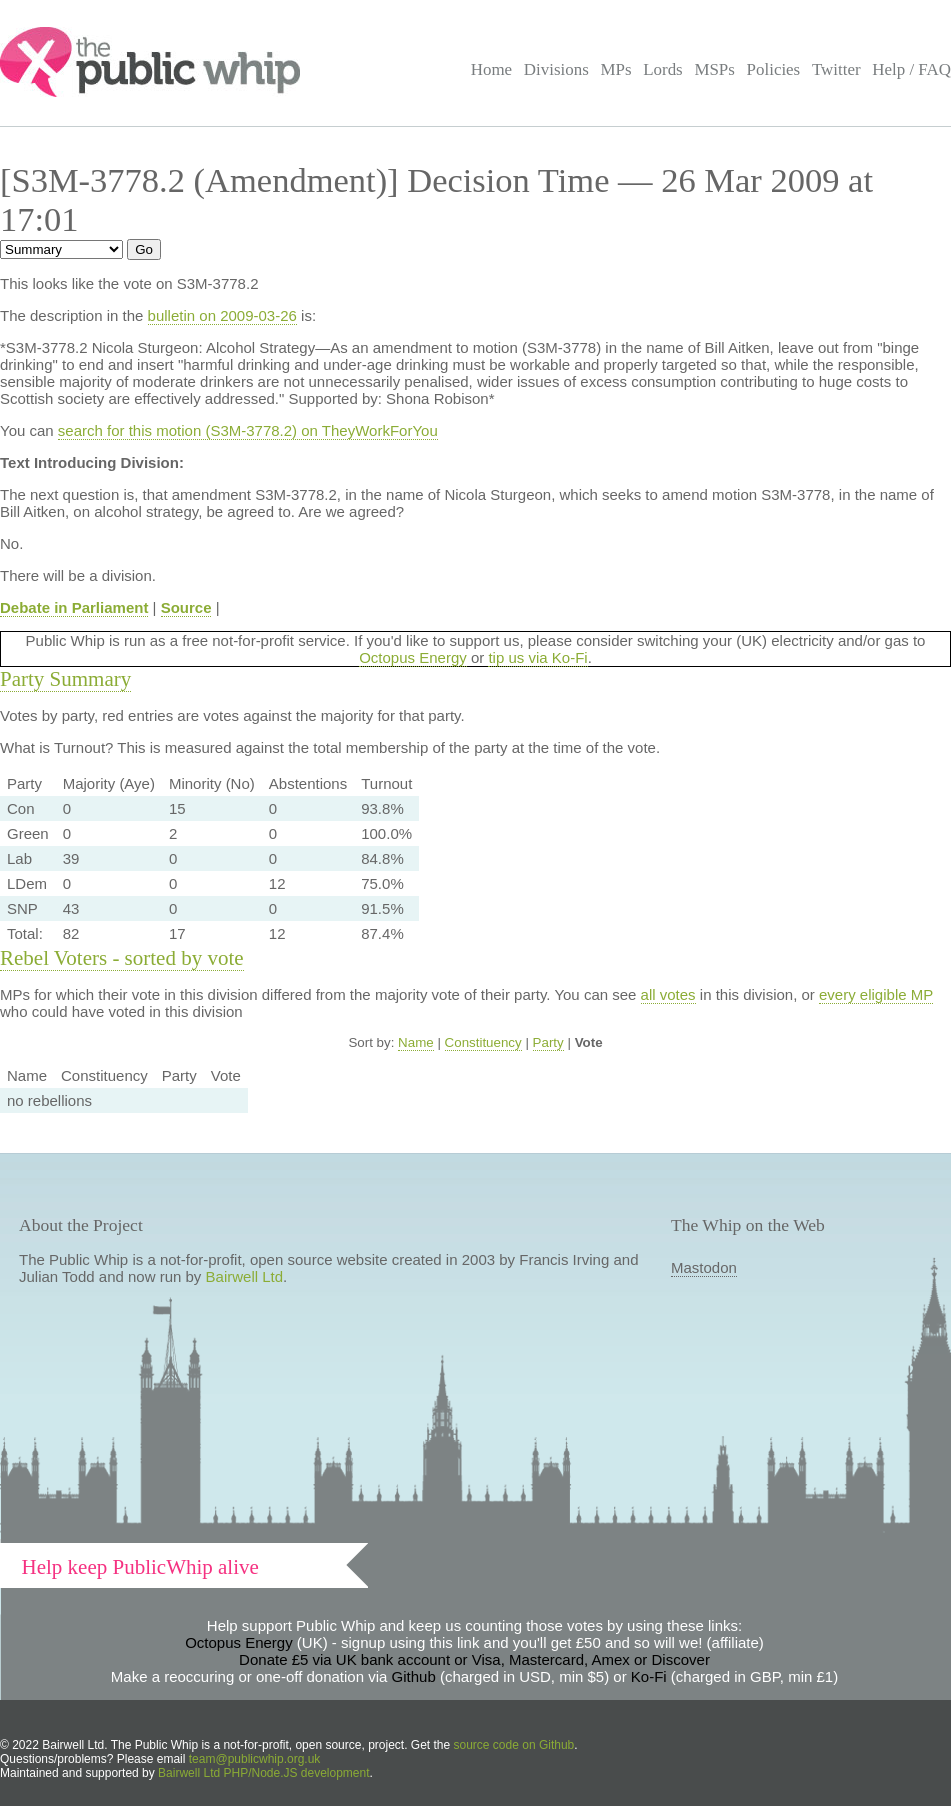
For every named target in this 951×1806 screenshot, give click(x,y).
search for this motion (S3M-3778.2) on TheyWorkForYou (248, 430)
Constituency (483, 1042)
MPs (615, 69)
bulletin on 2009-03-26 (222, 315)
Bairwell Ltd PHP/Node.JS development (263, 1773)
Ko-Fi (649, 1676)
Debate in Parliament (74, 607)
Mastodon (704, 1267)
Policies (774, 69)
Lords (663, 69)
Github (414, 1676)
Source (186, 607)
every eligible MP (876, 994)
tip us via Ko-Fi (537, 657)
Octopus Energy (413, 657)
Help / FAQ (911, 69)
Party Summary (65, 679)
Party (548, 1042)
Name (416, 1042)
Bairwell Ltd (245, 1276)
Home (491, 69)
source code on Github (514, 1745)
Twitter (836, 69)
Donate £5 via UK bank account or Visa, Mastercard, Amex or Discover (474, 1659)
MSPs (714, 69)
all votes (668, 994)
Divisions (556, 69)
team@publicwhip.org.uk (255, 1759)
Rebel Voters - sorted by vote (122, 958)
